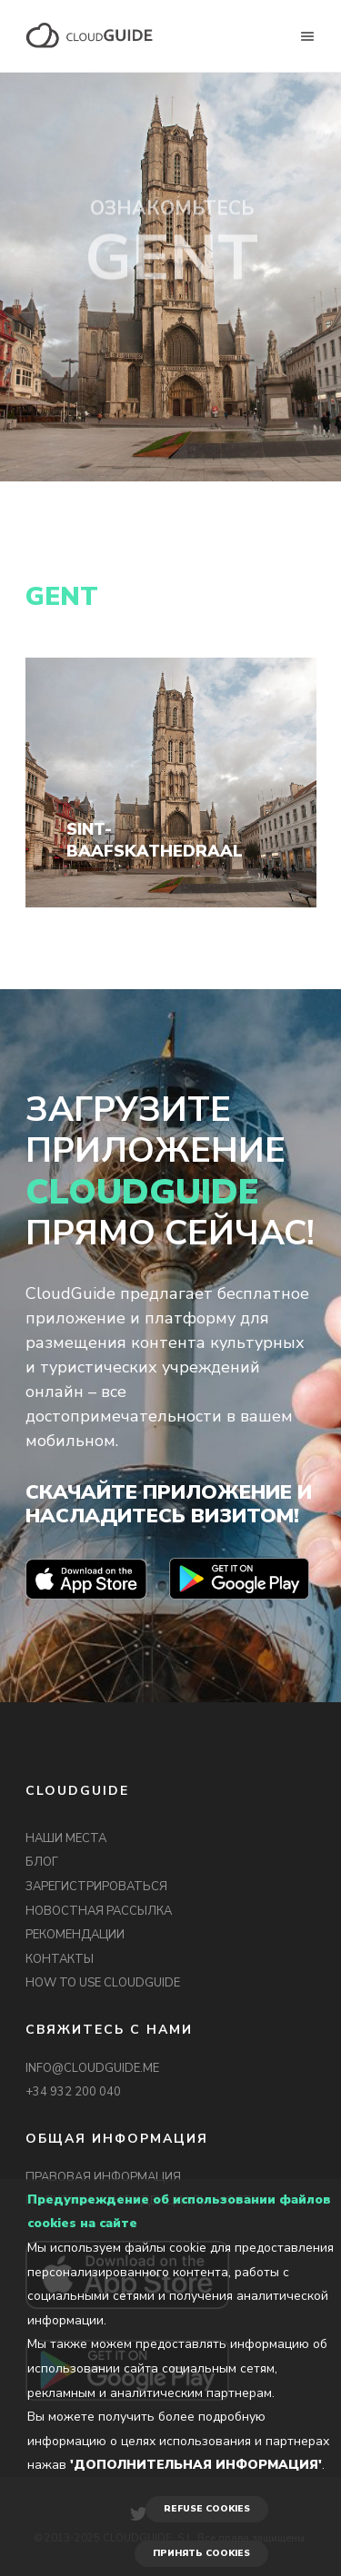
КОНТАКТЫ (59, 1959)
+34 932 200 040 (73, 2092)
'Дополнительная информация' (196, 2464)
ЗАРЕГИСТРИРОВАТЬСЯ (96, 1886)
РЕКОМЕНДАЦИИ (75, 1935)
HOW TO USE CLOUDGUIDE (102, 1983)
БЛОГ (41, 1862)
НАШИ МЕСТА (65, 1838)
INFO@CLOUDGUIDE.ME (92, 2068)
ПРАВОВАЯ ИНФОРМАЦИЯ (103, 2177)
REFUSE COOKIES (207, 2508)
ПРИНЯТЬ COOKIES (201, 2553)
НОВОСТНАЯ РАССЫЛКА (98, 1911)
